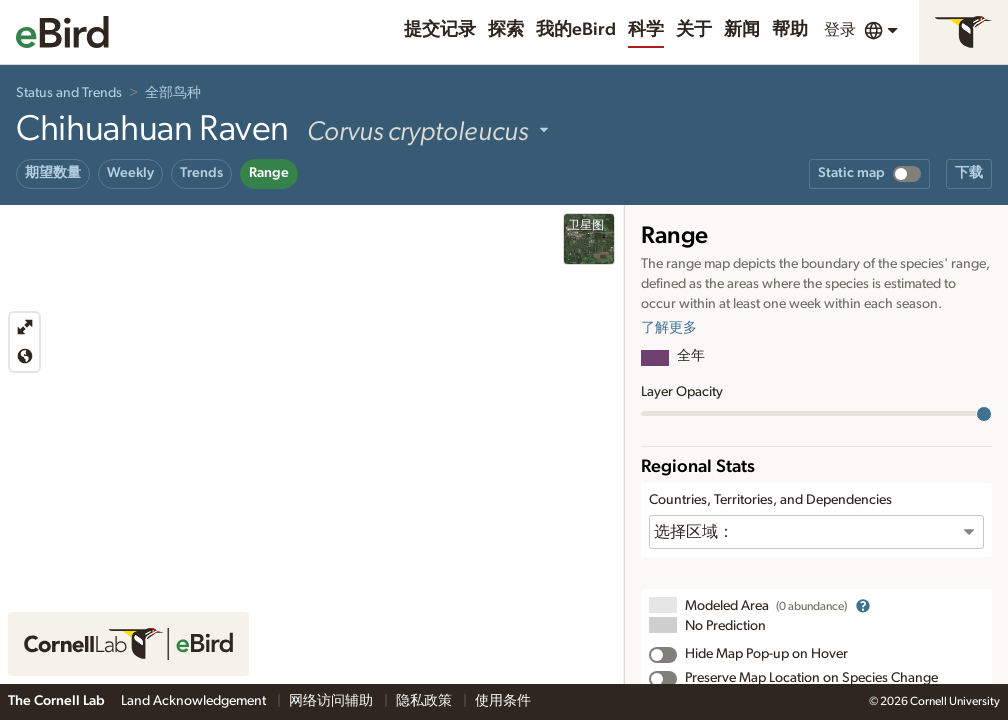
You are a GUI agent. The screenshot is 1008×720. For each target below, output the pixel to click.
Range (269, 173)
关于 (694, 30)
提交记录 (440, 30)
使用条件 (503, 701)
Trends (201, 173)
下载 (969, 173)
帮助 (790, 30)
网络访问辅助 (332, 701)
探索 (506, 30)
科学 (646, 30)
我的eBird (576, 30)
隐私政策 (425, 701)
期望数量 (53, 173)
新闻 (742, 30)
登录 (840, 30)
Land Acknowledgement (195, 701)
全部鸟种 (173, 93)
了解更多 (669, 328)
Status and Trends (69, 93)
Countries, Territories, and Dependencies (770, 500)
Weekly (130, 173)
